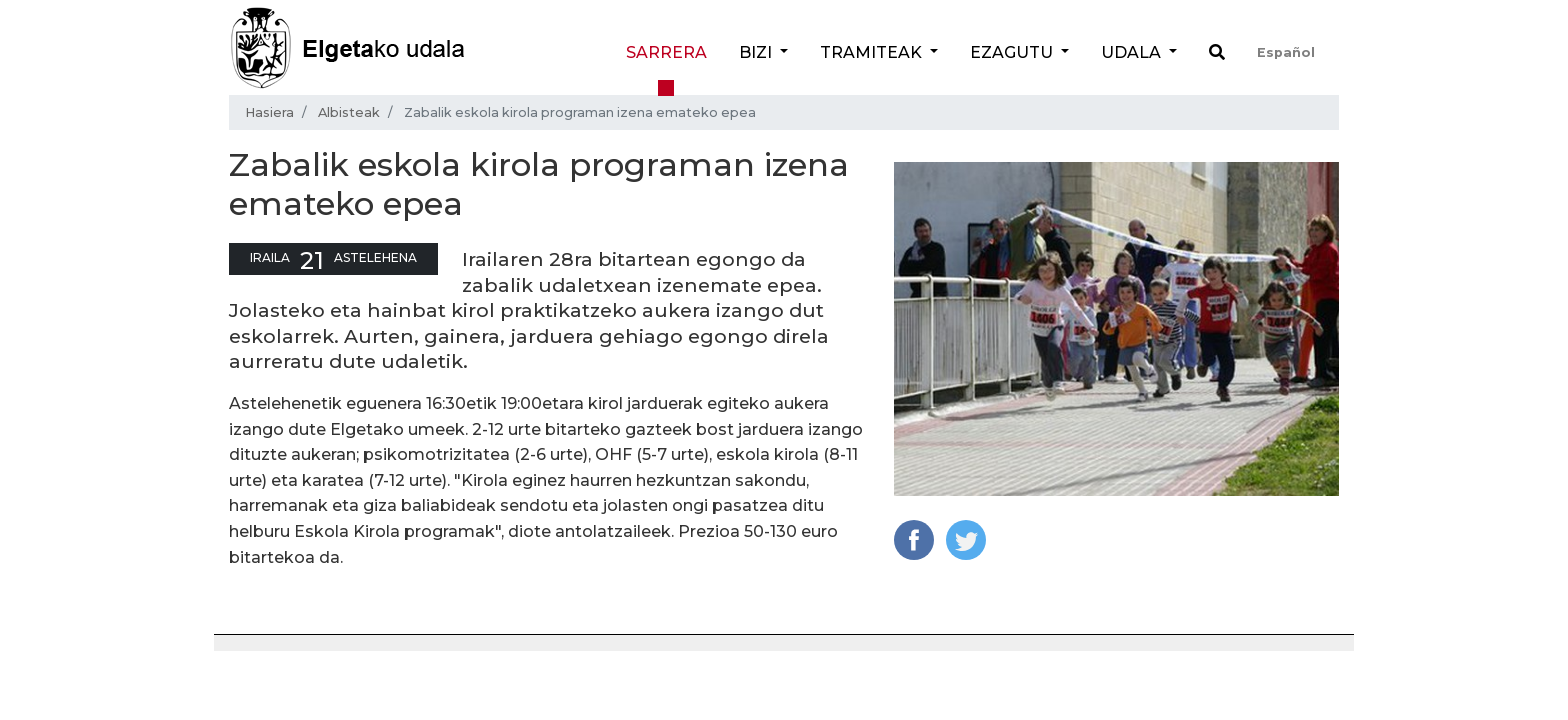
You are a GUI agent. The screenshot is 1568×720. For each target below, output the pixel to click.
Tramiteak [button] (873, 52)
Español (1286, 52)
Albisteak (349, 112)
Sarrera (666, 52)
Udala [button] (1133, 52)
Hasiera (269, 112)
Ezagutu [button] (1013, 52)
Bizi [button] (757, 52)
